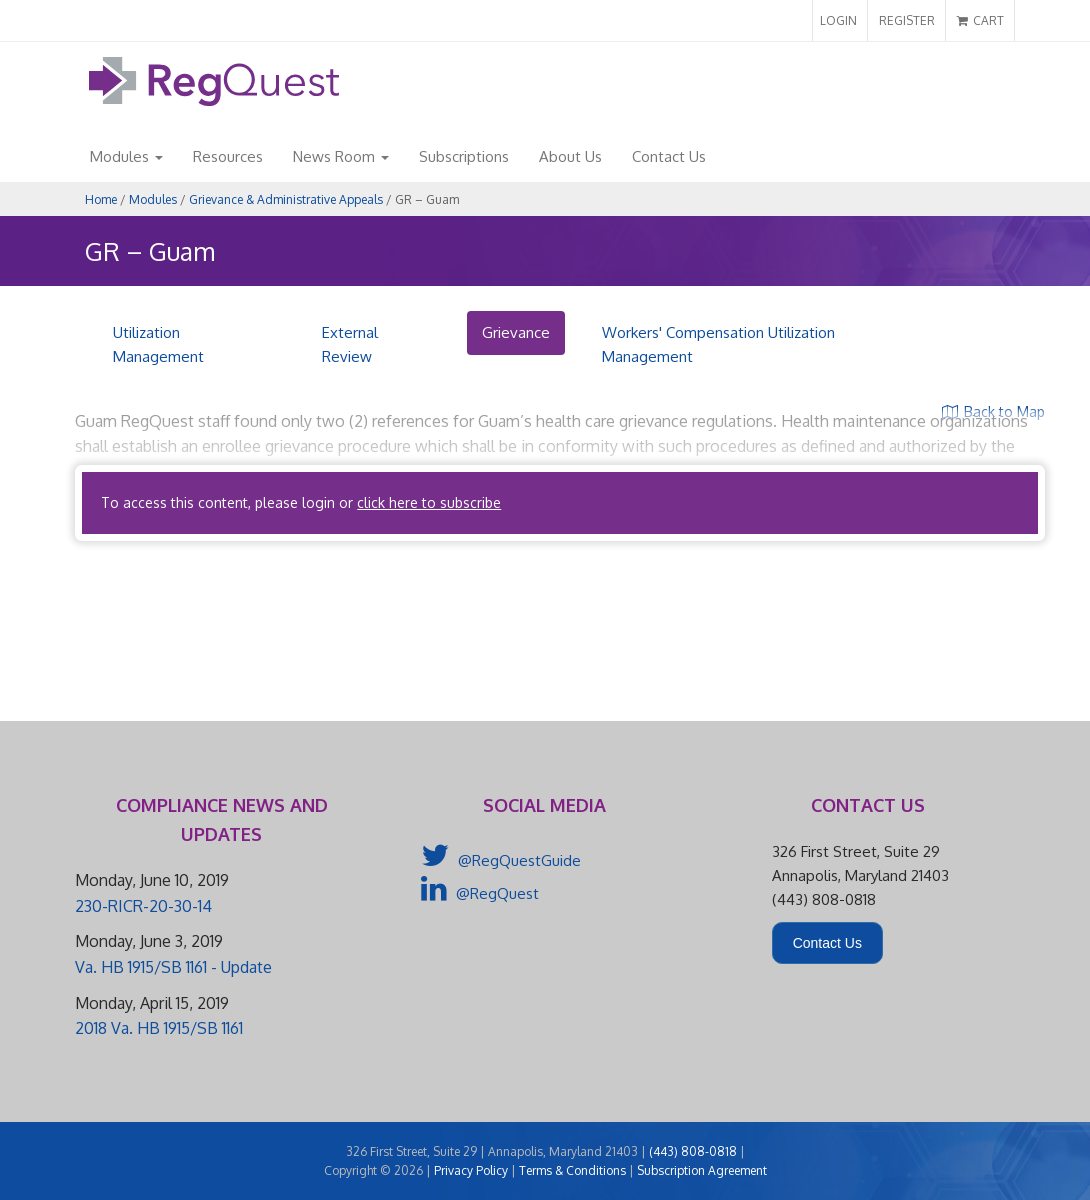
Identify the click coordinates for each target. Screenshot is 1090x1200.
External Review (350, 344)
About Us (570, 156)
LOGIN (838, 20)
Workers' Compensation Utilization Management (718, 344)
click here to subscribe (429, 502)
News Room (341, 156)
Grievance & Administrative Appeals (286, 199)
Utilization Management (158, 344)
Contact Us (669, 156)
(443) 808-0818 (693, 1151)
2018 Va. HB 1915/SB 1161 (159, 1028)
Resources (228, 156)
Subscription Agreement (702, 1170)
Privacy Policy (471, 1170)
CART (980, 20)
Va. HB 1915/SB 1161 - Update (173, 967)
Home (101, 199)
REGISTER (907, 20)
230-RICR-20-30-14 (143, 906)
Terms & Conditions (572, 1170)
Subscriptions (464, 156)
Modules (126, 156)
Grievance (516, 332)
